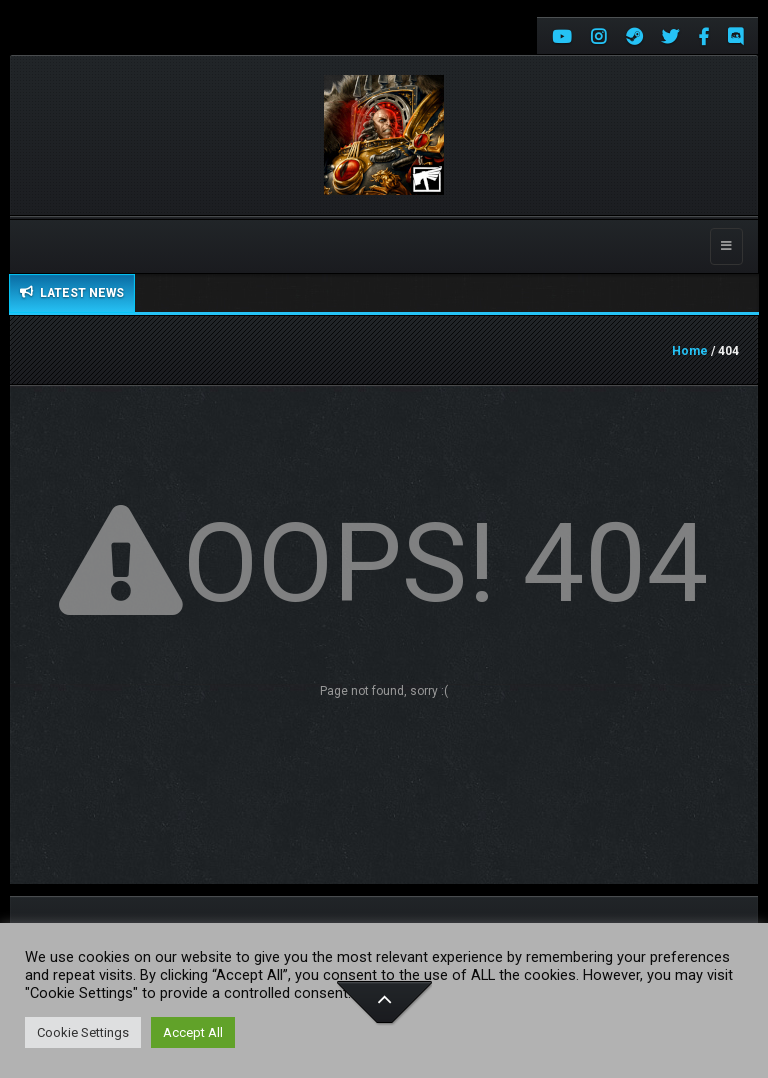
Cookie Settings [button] (83, 1032)
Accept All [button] (193, 1032)
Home (690, 351)
